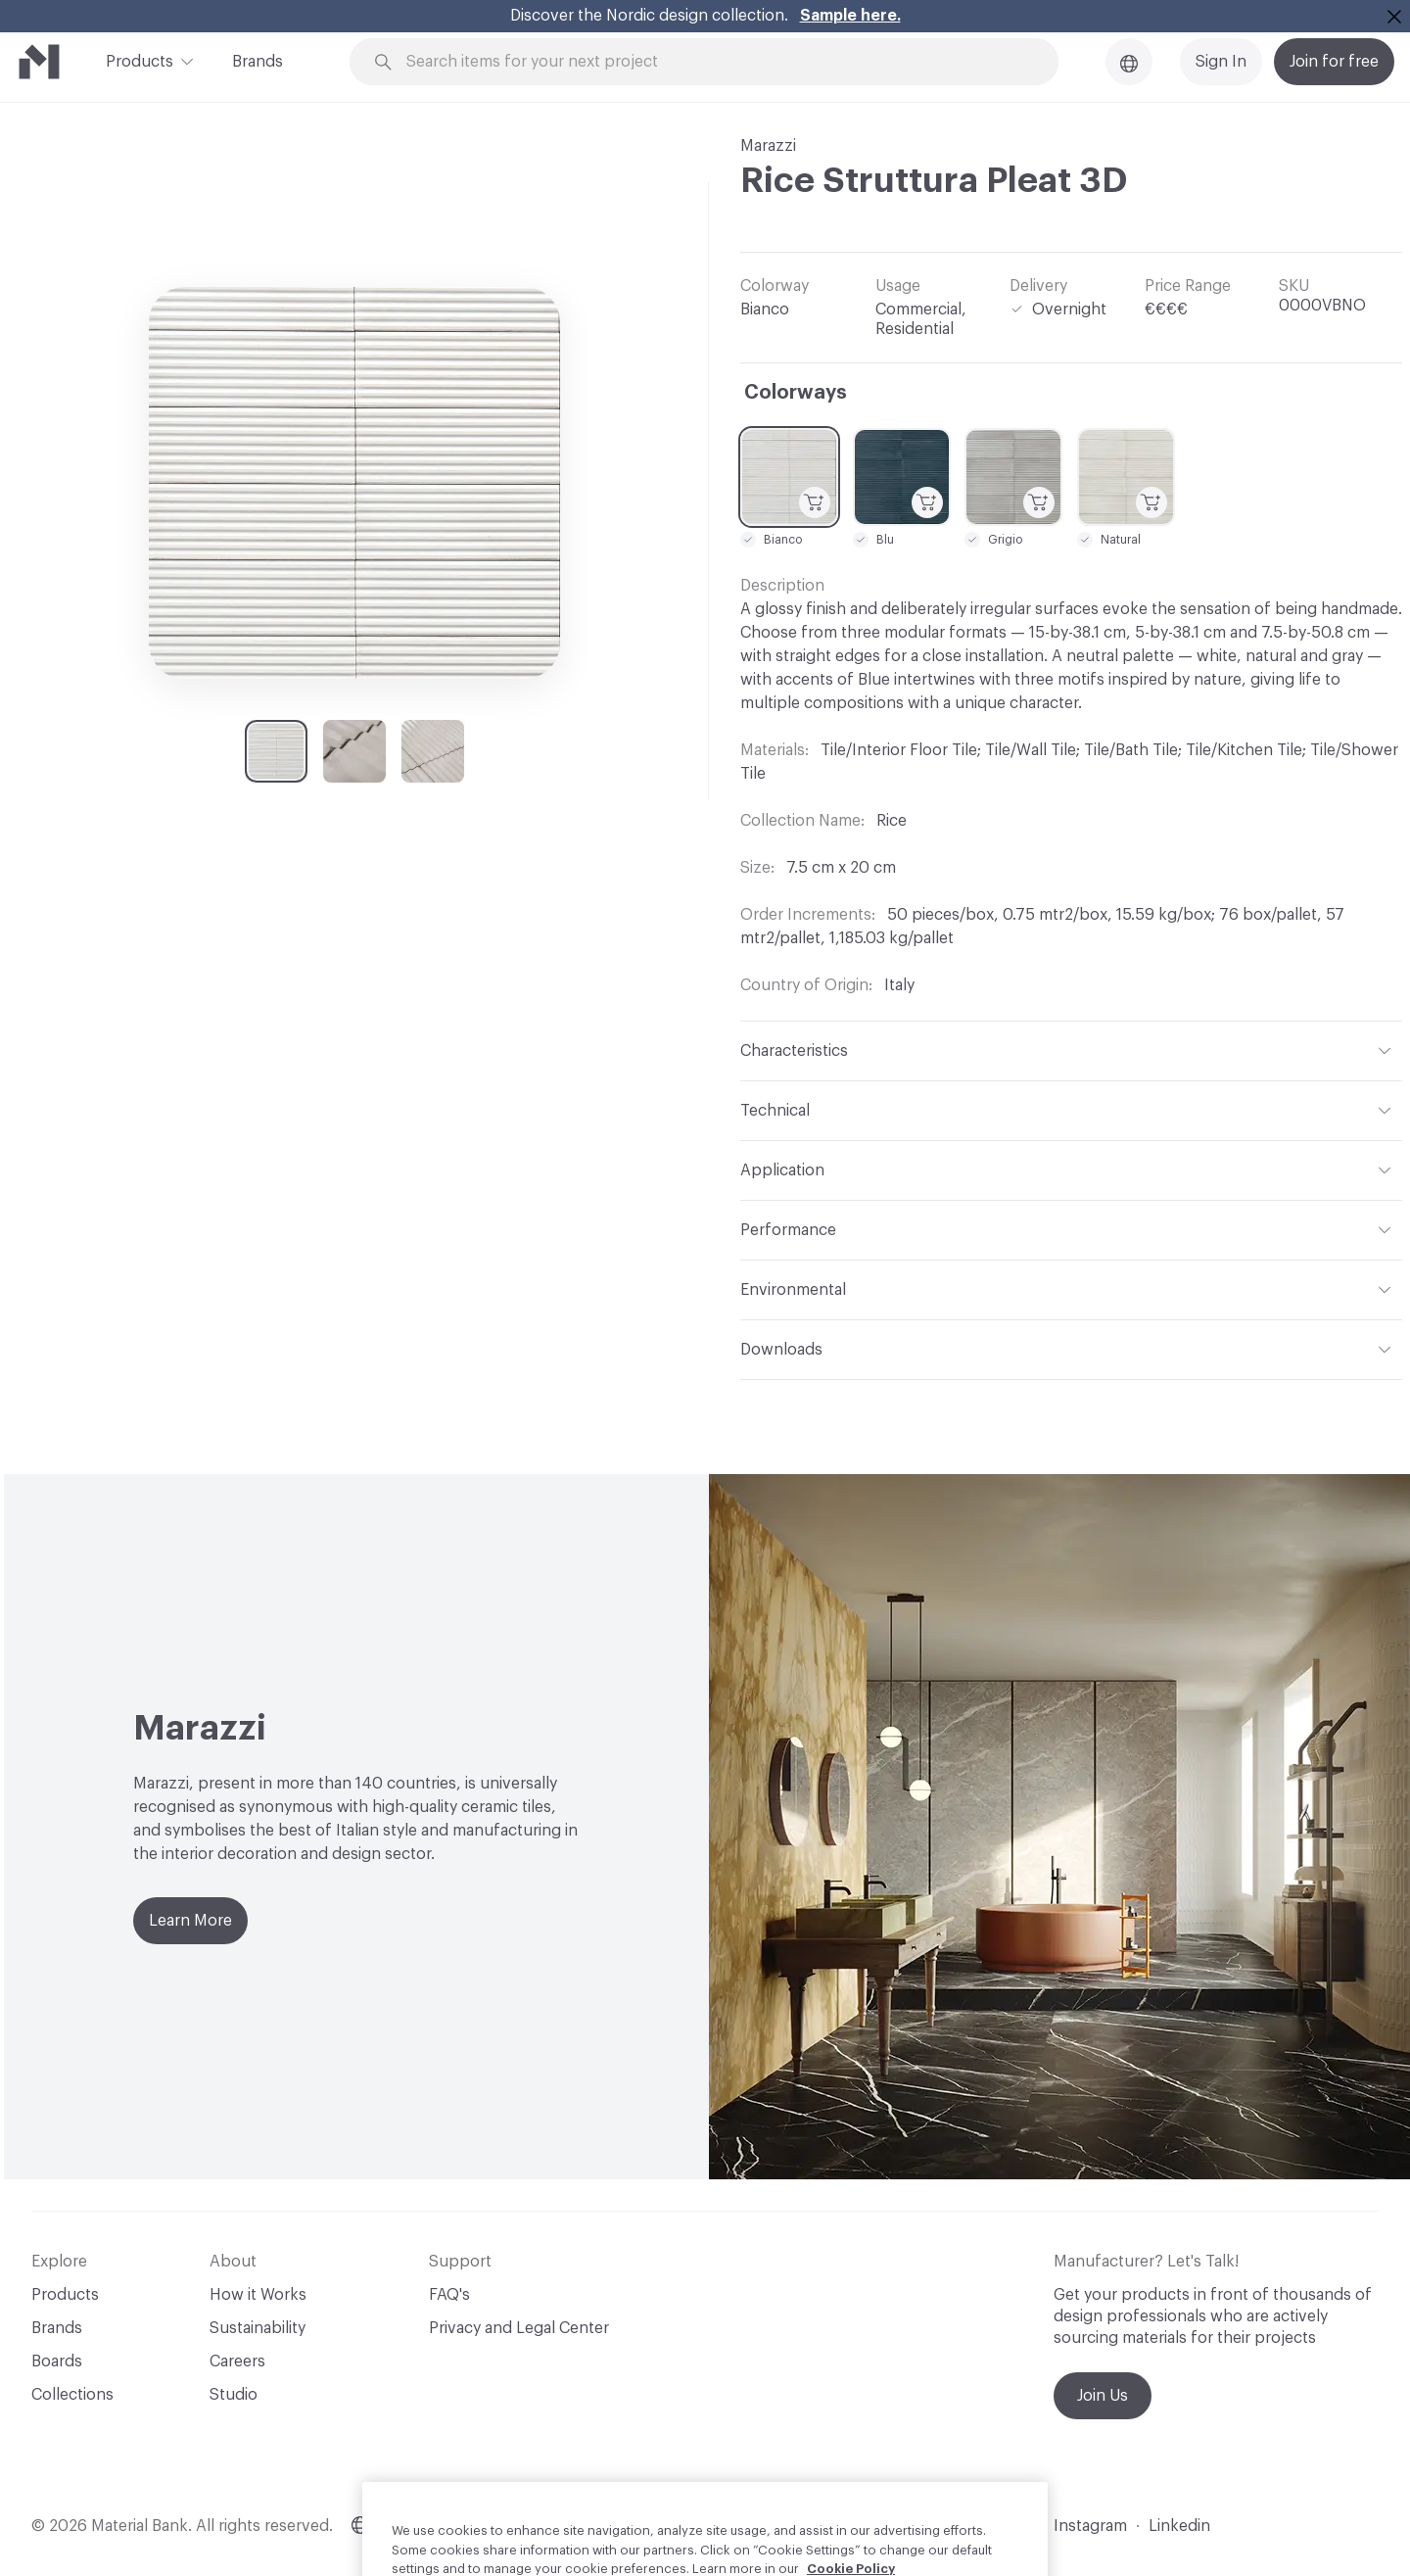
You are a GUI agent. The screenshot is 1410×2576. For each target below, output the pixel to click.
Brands (257, 62)
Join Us (1102, 2396)
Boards (56, 2361)
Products (139, 60)
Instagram (1090, 2526)
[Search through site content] (714, 62)
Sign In (1221, 62)
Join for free (1334, 62)
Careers (237, 2361)
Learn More (190, 1921)
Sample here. (850, 16)
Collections (72, 2395)
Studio (234, 2395)
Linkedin (1179, 2526)
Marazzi (768, 146)
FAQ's (449, 2295)
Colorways (795, 393)
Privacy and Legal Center (519, 2328)
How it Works (258, 2295)
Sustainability (258, 2328)
